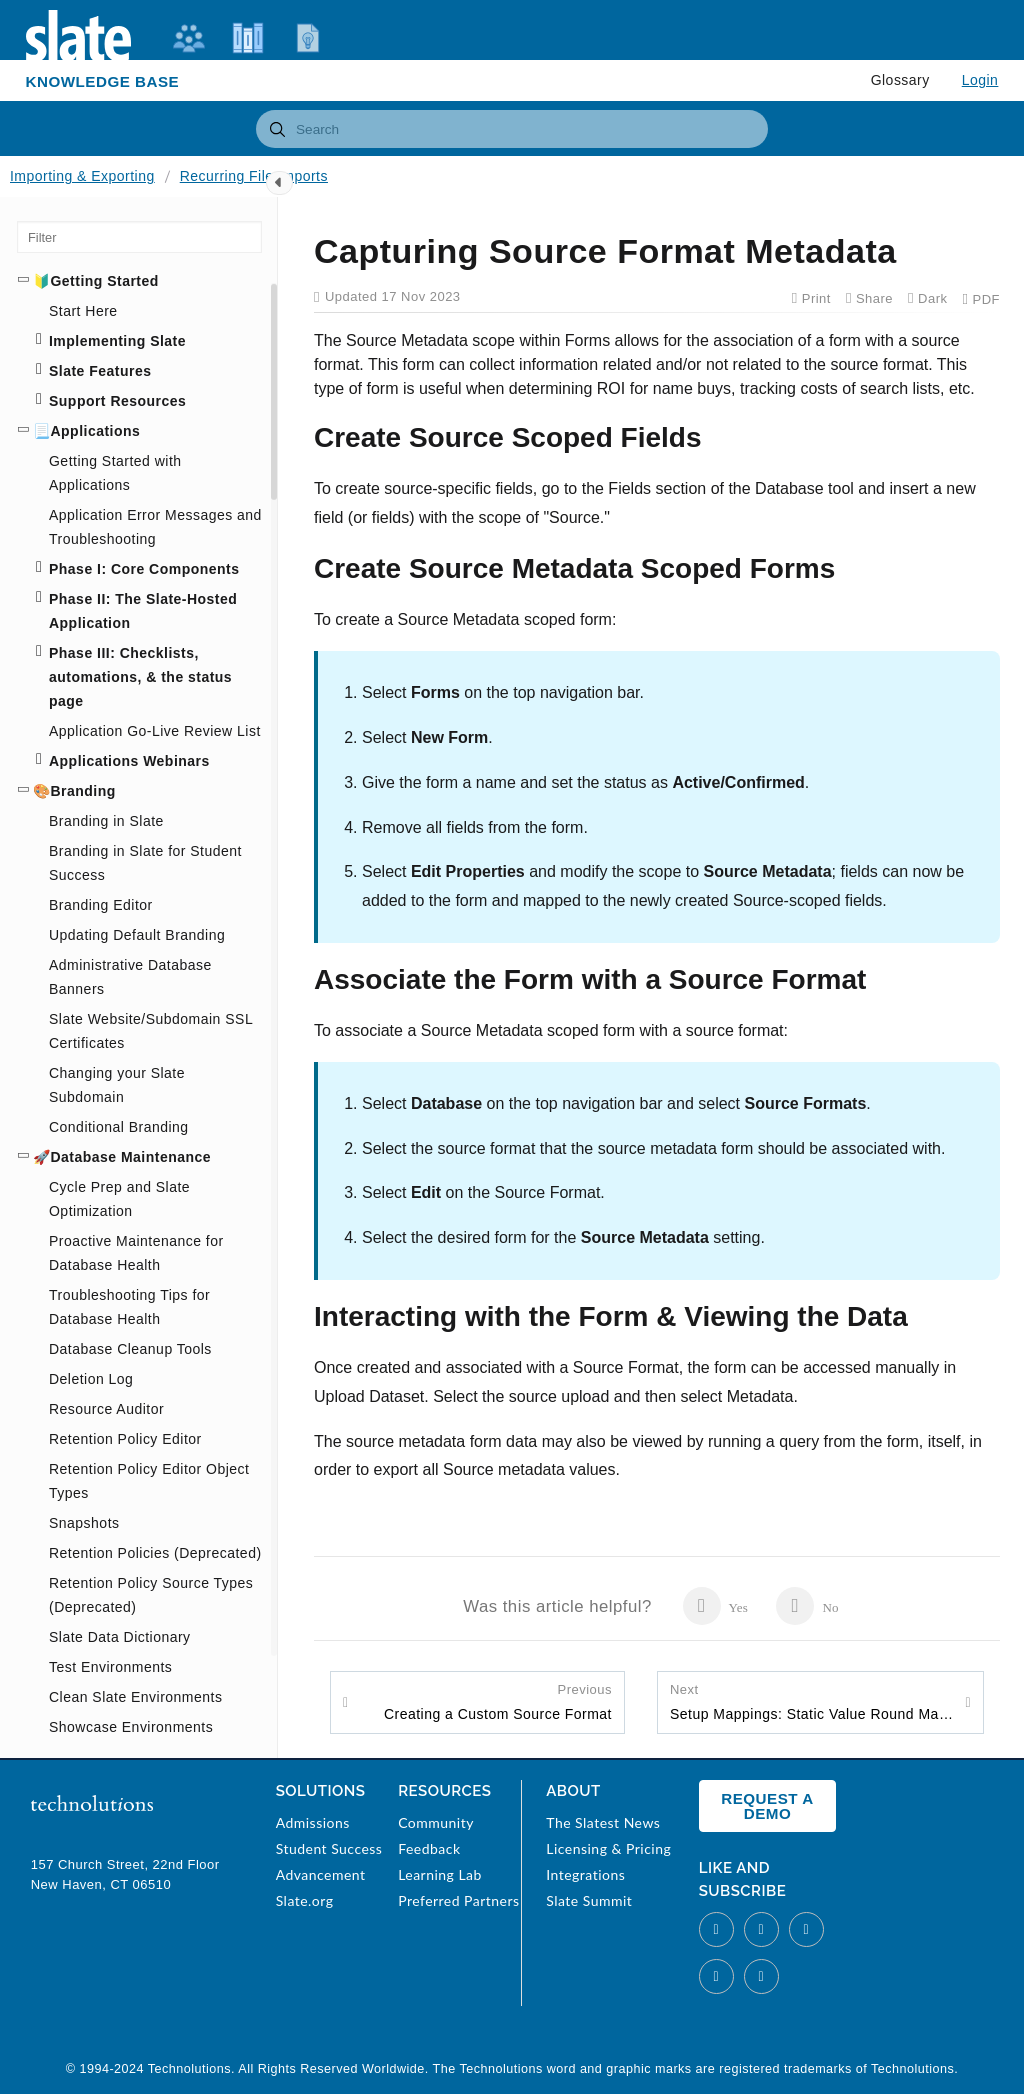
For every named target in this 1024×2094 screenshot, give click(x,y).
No (807, 1606)
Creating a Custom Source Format (498, 1701)
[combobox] (512, 129)
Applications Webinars (129, 761)
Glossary (900, 80)
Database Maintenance (130, 1157)
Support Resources (117, 401)
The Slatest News (603, 1822)
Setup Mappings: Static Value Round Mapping (812, 1701)
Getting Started (104, 281)
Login (980, 80)
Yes (715, 1606)
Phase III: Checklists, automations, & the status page (140, 677)
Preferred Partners (458, 1900)
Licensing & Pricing (608, 1848)
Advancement (321, 1874)
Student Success (329, 1848)
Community (436, 1822)
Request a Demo (767, 1806)
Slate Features (100, 371)
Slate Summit (589, 1900)
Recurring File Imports (254, 176)
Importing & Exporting (82, 176)
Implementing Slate (117, 341)
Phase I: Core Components (144, 569)
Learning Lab (440, 1874)
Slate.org (305, 1900)
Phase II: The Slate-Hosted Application (143, 611)
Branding (82, 791)
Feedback (429, 1848)
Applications (95, 431)
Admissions (313, 1822)
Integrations (585, 1874)
